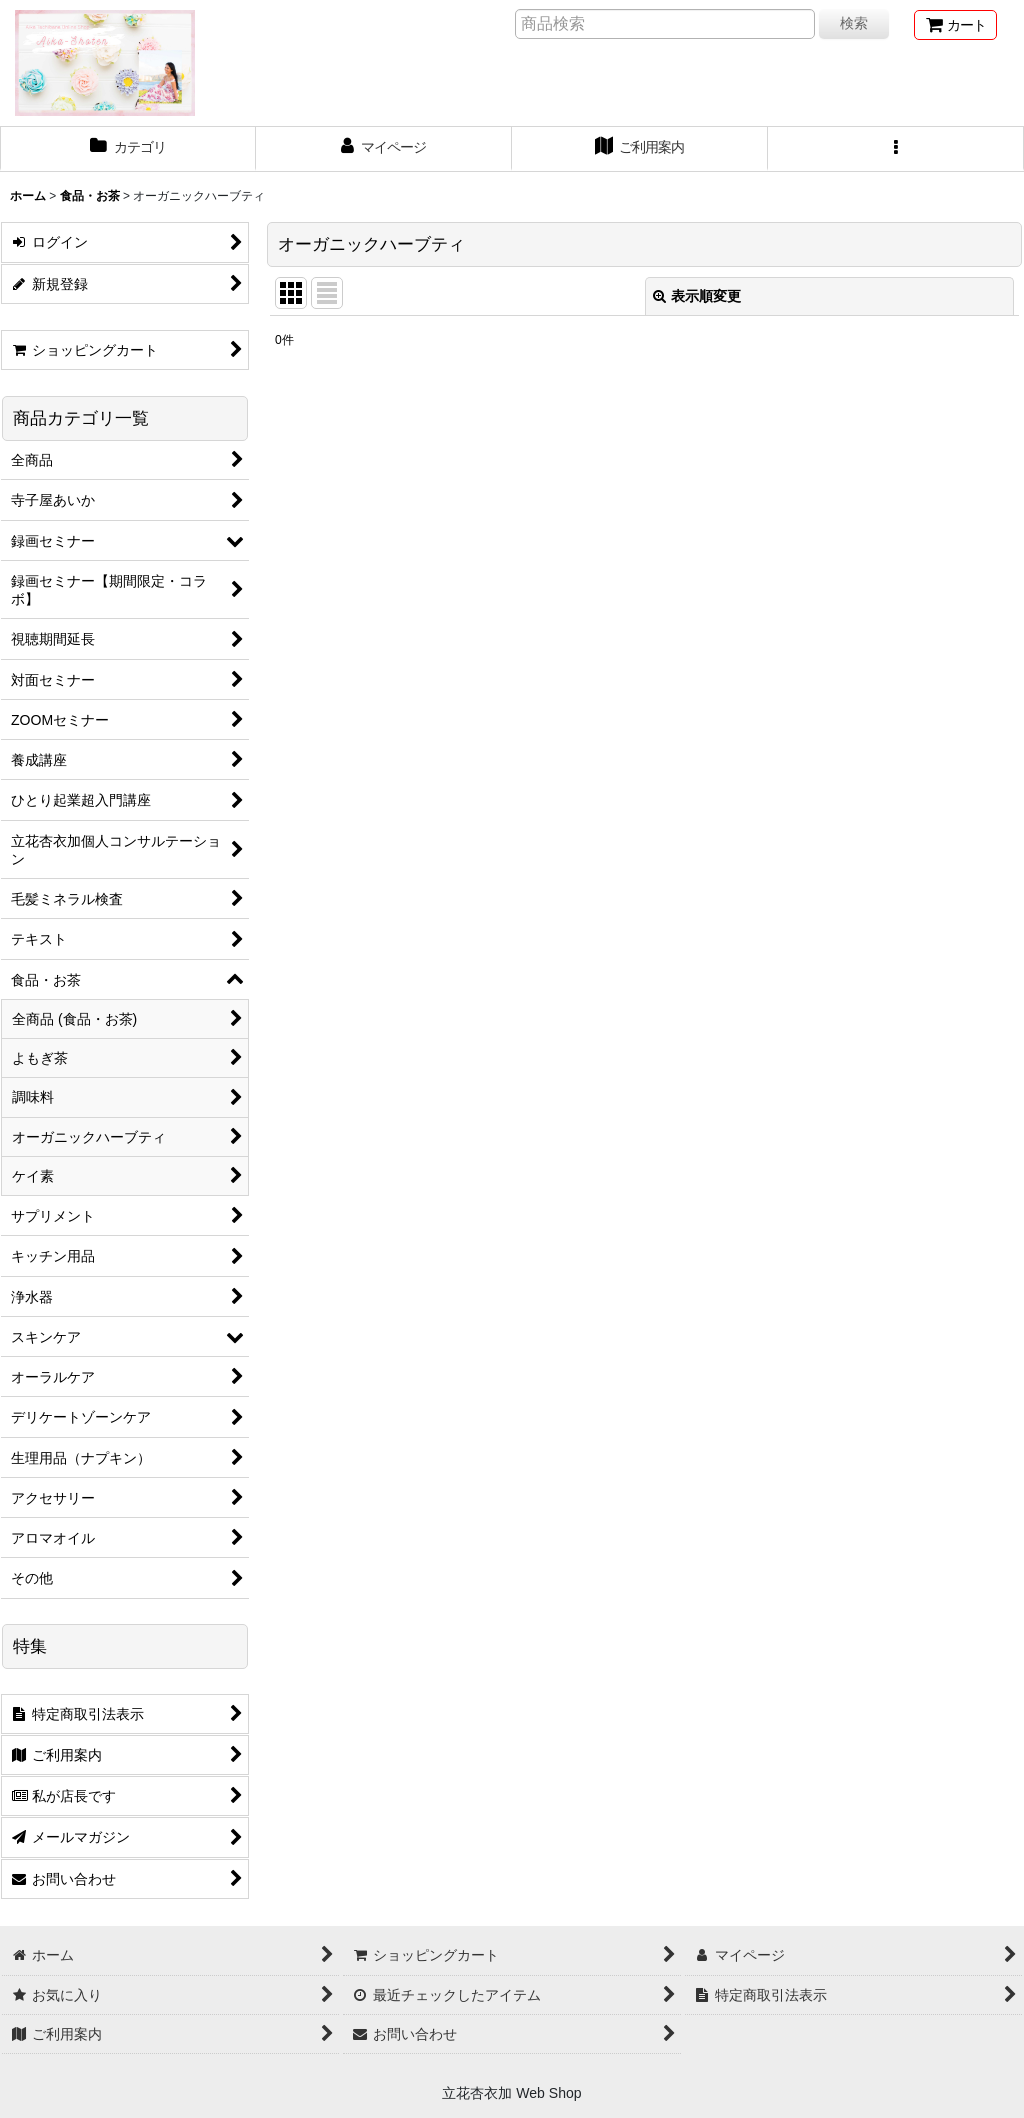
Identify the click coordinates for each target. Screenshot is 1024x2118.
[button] (896, 149)
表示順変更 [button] (697, 296)
